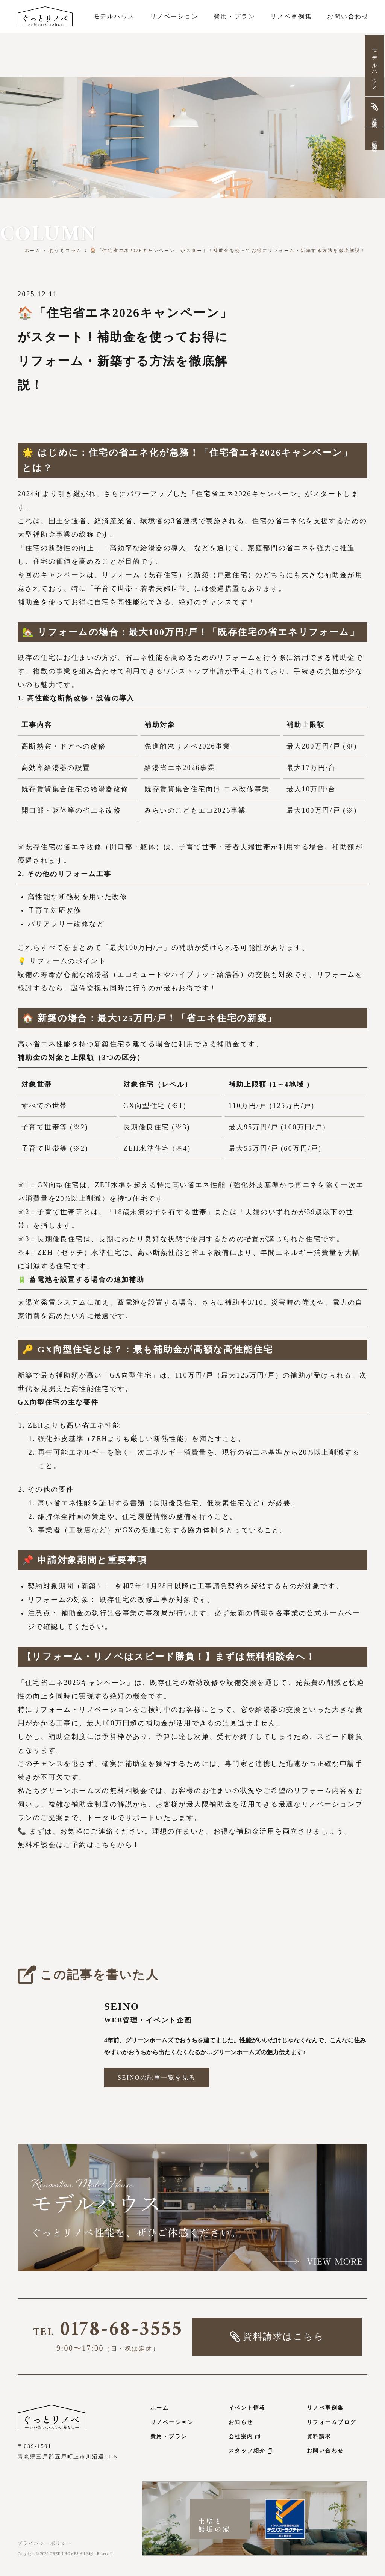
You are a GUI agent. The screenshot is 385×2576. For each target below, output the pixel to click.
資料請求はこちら (277, 2336)
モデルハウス (374, 67)
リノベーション (172, 2422)
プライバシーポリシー (45, 2543)
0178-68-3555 (107, 2332)
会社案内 (244, 2436)
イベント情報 (247, 2408)
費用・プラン (169, 2436)
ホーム (32, 250)
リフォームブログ (331, 2422)
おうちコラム (65, 250)
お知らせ (241, 2422)
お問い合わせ (325, 2451)
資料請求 (319, 2436)
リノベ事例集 (325, 2408)
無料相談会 (374, 140)
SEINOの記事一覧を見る (157, 2077)
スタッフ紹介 (251, 2451)
